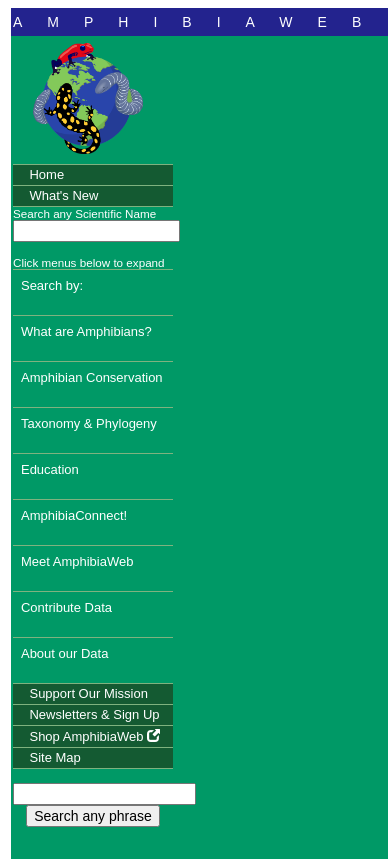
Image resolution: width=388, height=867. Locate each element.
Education (50, 469)
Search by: (52, 285)
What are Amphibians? (86, 331)
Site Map (54, 757)
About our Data (64, 653)
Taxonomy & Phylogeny (89, 423)
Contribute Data (66, 607)
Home (46, 174)
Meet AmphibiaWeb (77, 561)
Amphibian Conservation (92, 377)
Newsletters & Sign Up (94, 714)
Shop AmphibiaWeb (94, 736)
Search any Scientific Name (84, 213)
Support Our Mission (88, 693)
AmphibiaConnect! (74, 515)
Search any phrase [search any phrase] (93, 816)
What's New (63, 195)
